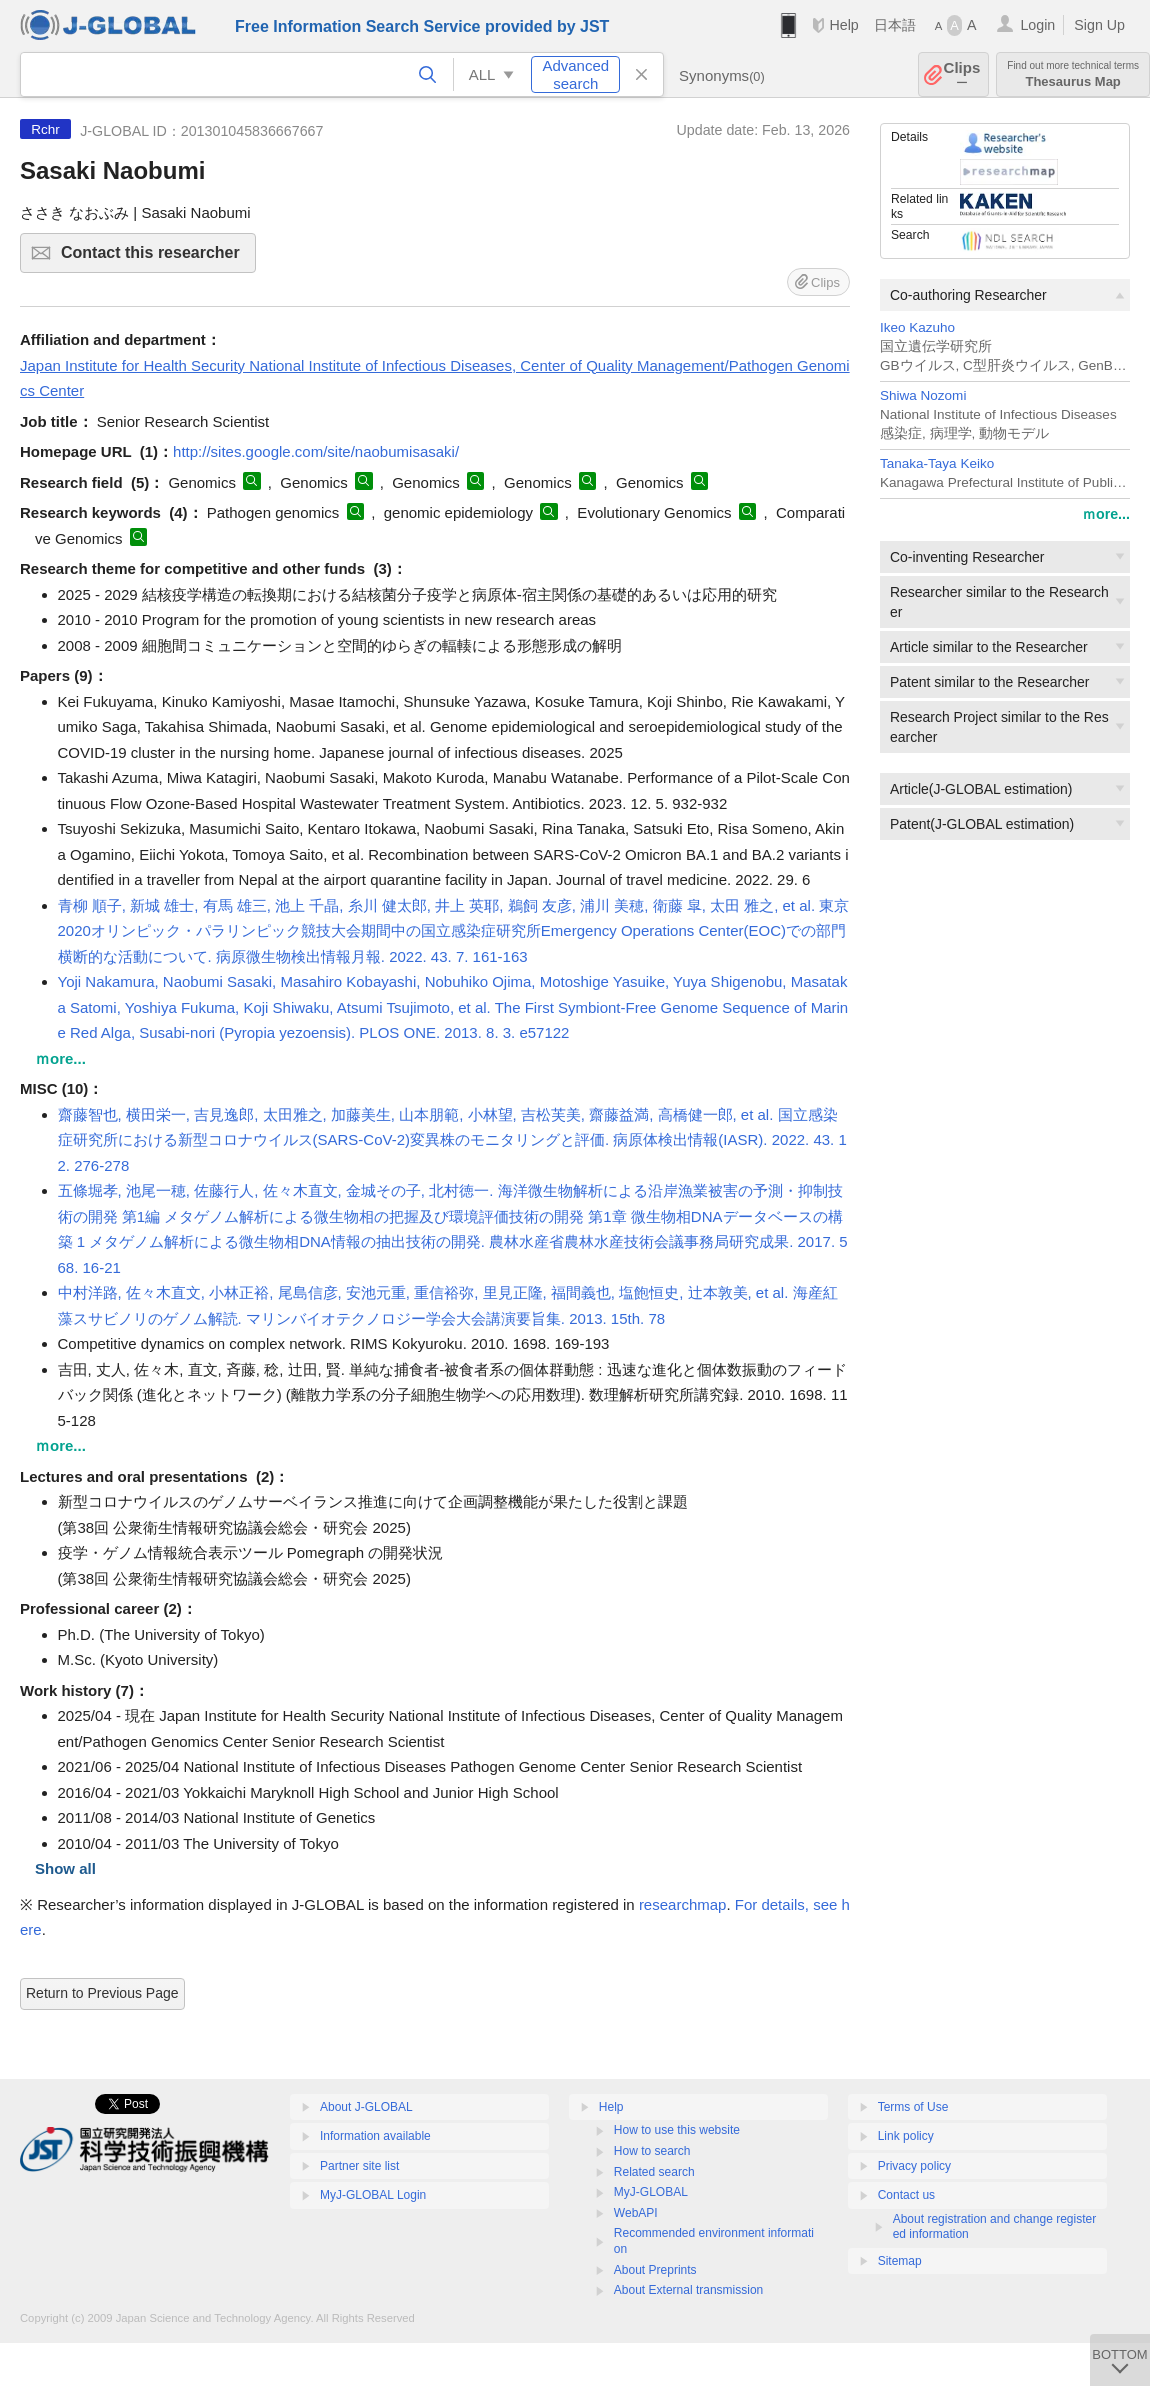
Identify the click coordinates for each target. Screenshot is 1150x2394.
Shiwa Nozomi (923, 395)
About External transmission (688, 2290)
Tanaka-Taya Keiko (937, 463)
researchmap (683, 1904)
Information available (375, 2136)
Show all (65, 1868)
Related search (654, 2172)
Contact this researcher (155, 258)
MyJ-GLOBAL (651, 2192)
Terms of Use (913, 2107)
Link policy (906, 2136)
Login (1037, 25)
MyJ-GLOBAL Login (373, 2195)
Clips (962, 74)
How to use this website (677, 2130)
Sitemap (900, 2261)
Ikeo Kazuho (917, 327)
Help (843, 25)
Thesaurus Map (1073, 74)
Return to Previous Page (102, 1993)
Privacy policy (914, 2166)
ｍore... (1106, 514)
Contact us (906, 2195)
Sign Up (1099, 25)
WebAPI (636, 2213)
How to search (652, 2151)
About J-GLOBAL (366, 2107)
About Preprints (655, 2270)
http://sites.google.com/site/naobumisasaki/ (316, 451)
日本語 (895, 25)
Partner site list (359, 2166)
